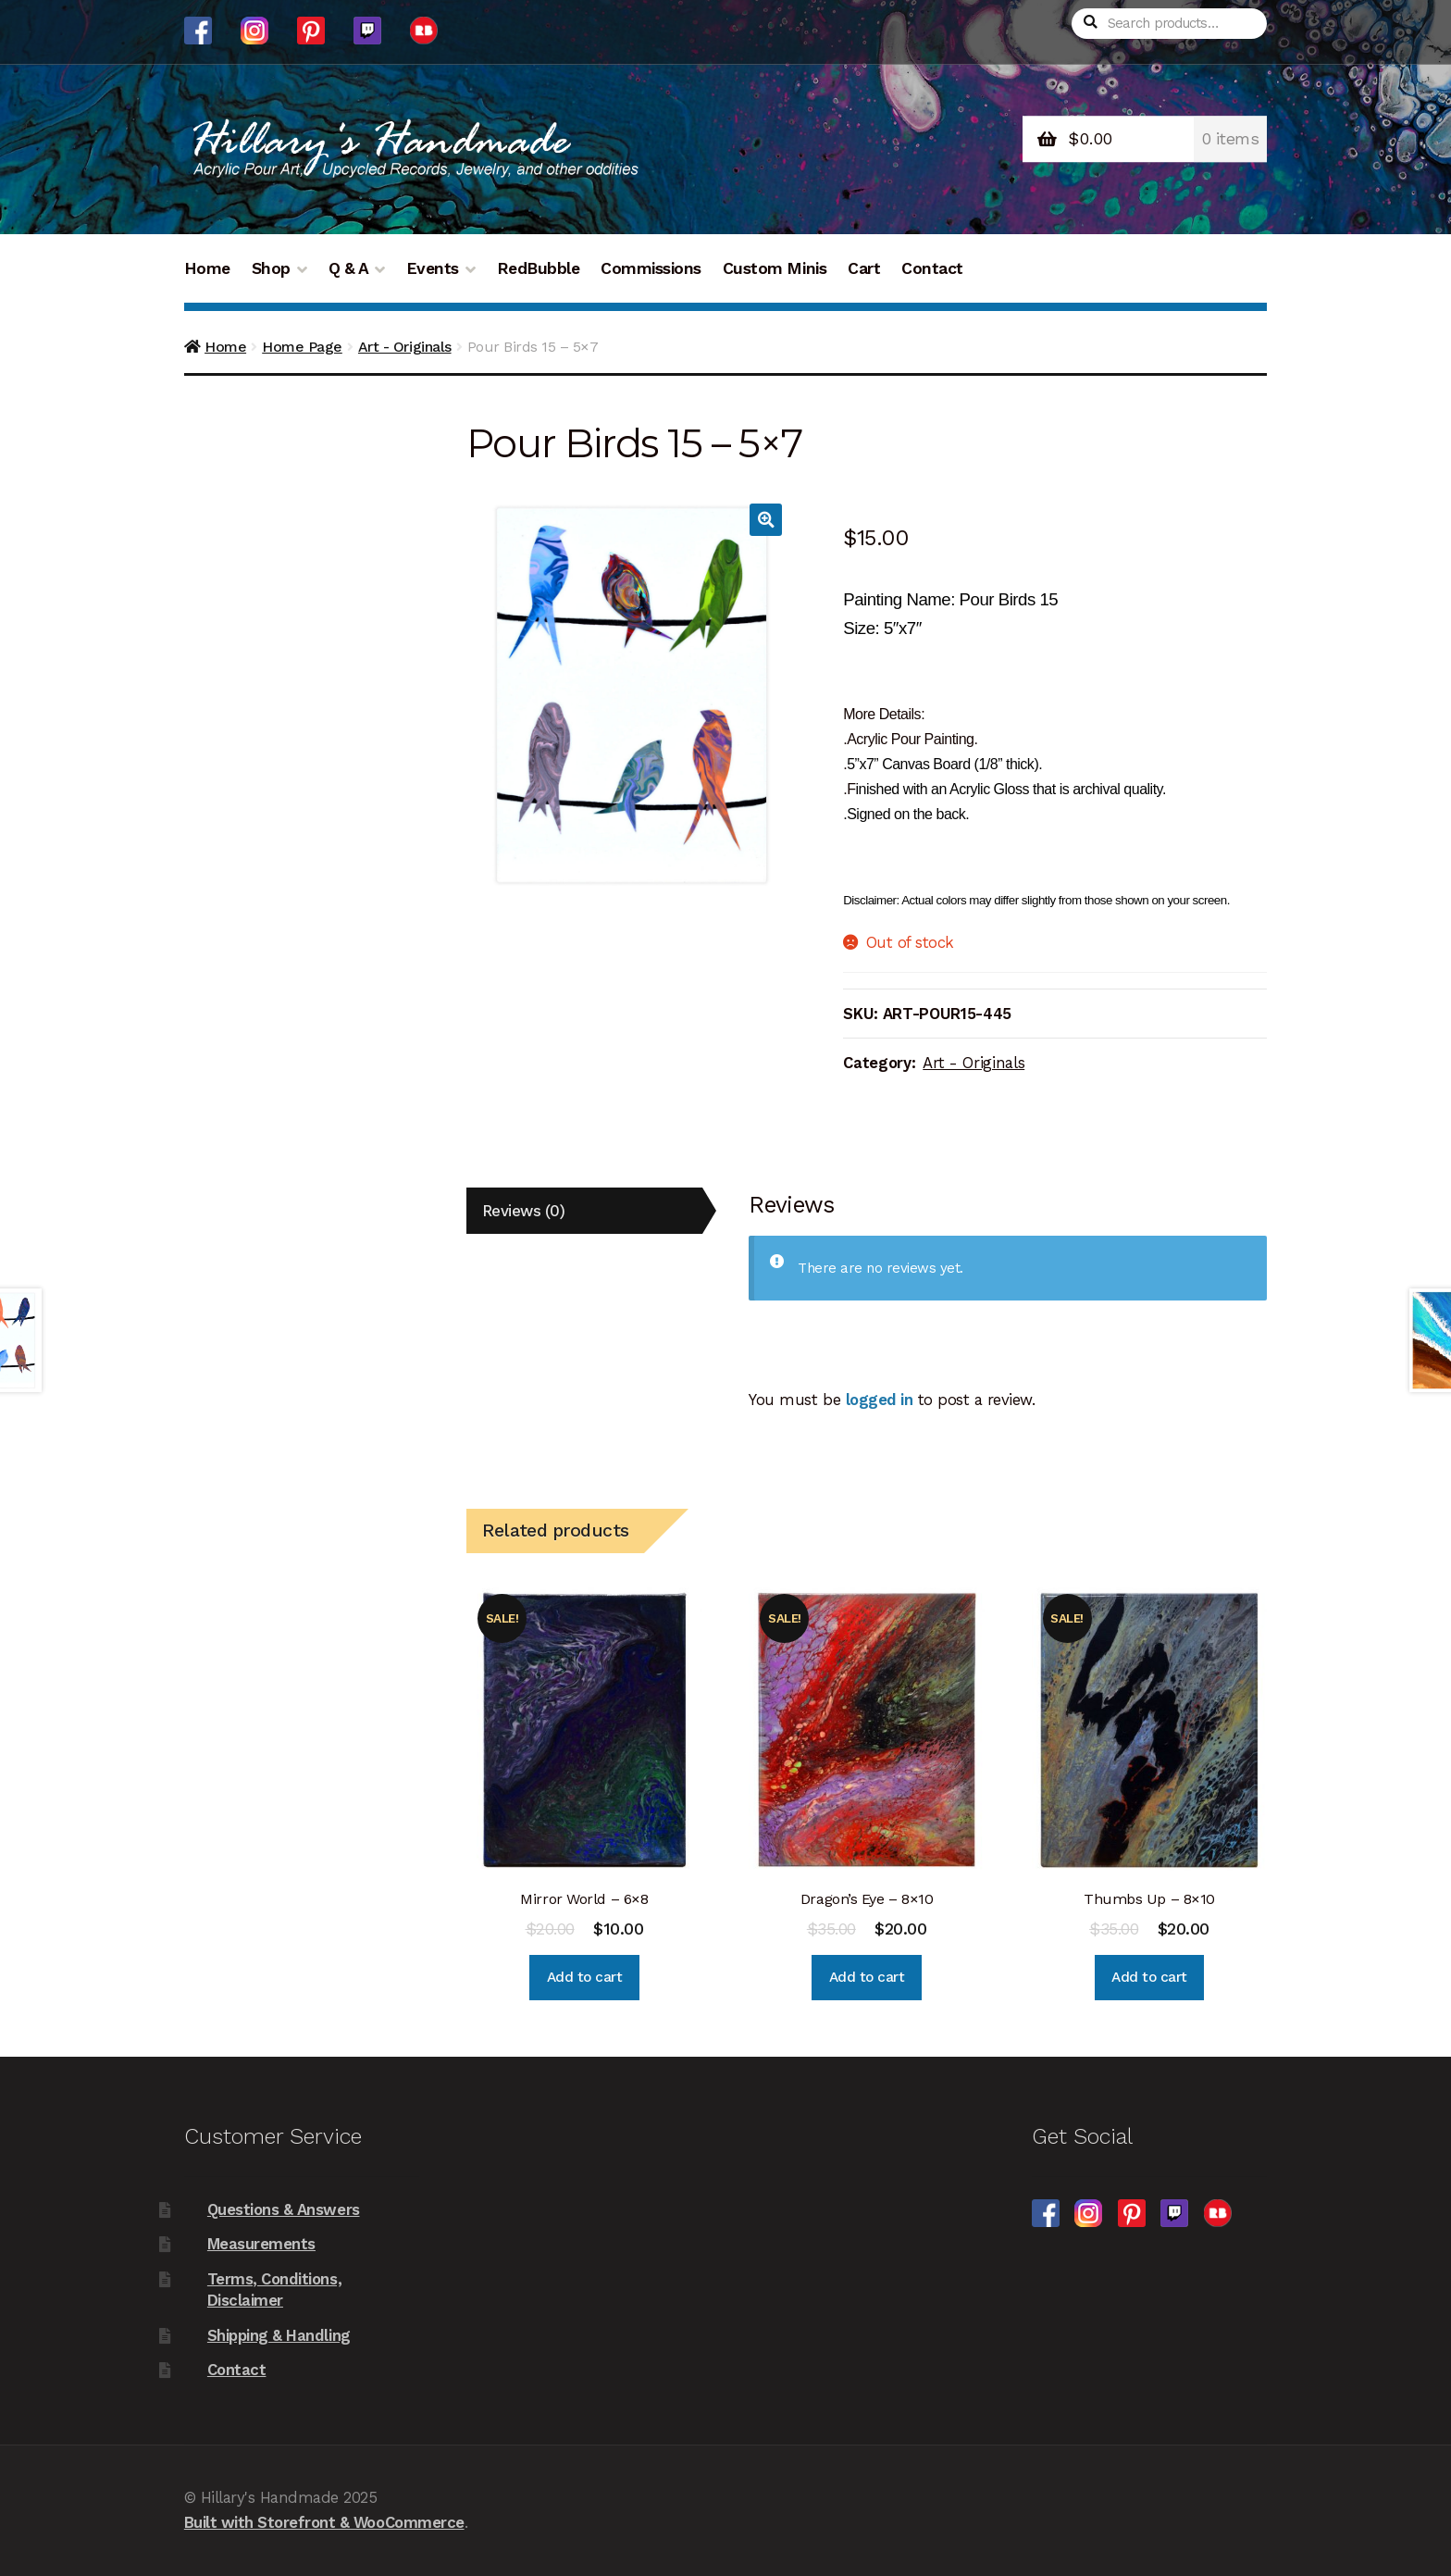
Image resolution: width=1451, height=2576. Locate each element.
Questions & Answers (283, 2209)
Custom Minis (774, 268)
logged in (879, 1399)
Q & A (349, 268)
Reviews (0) (523, 1210)
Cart (864, 268)
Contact (932, 268)
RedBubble (538, 268)
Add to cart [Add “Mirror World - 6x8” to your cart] (585, 1977)
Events (432, 268)
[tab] (583, 1211)
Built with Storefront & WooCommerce (324, 2522)
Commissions (651, 268)
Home (207, 268)
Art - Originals (405, 346)
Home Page (302, 346)
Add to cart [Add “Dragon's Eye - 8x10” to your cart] (867, 1977)
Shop (271, 268)
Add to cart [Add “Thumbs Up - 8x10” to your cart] (1149, 1977)
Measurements (261, 2243)
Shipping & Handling (279, 2335)
